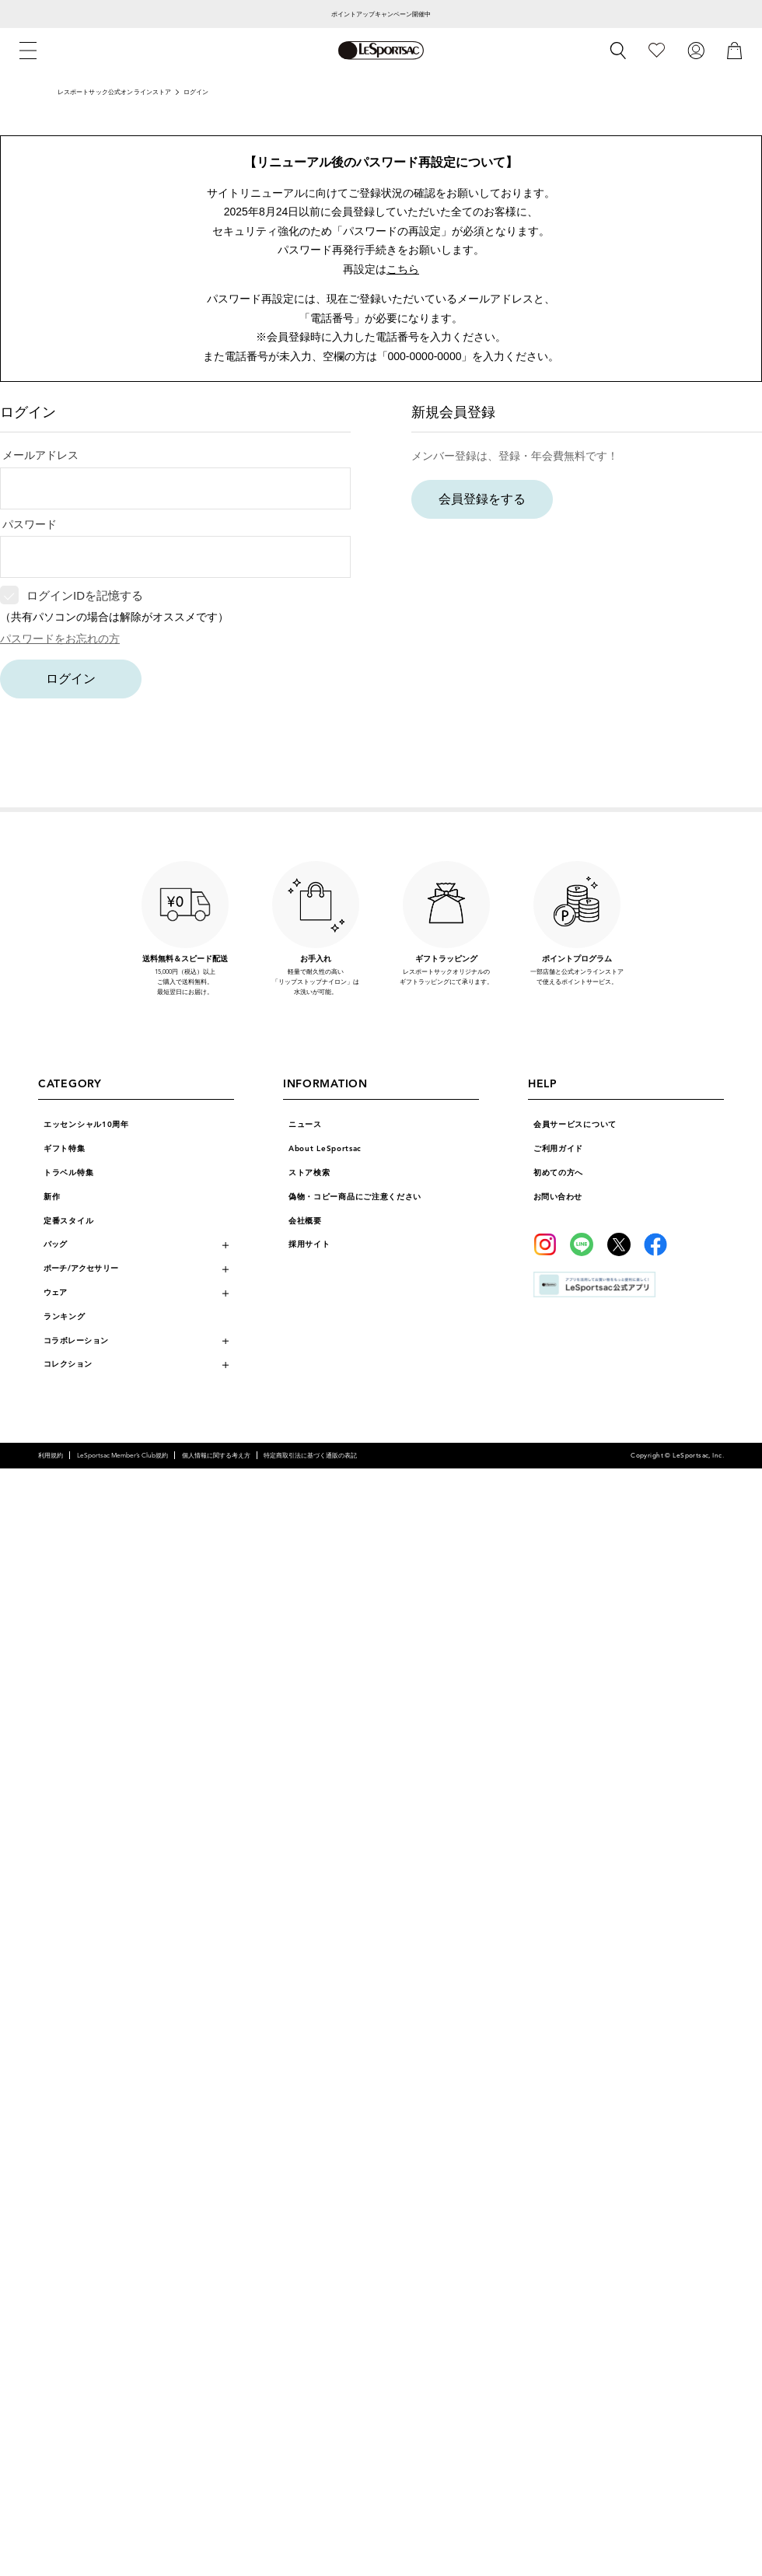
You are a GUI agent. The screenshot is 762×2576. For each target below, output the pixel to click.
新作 (52, 1197)
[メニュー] (28, 50)
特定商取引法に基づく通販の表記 (310, 1455)
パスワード (29, 524)
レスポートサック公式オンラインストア (115, 92)
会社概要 (305, 1221)
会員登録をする (482, 499)
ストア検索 (309, 1173)
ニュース (305, 1124)
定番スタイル (68, 1221)
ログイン (71, 678)
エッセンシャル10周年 (86, 1124)
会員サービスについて (575, 1124)
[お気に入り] (656, 50)
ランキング (65, 1316)
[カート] (734, 50)
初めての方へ (558, 1173)
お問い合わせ (557, 1197)
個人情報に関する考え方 (216, 1455)
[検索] (618, 50)
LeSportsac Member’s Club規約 (122, 1455)
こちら (402, 269)
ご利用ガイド (558, 1148)
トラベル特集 (68, 1173)
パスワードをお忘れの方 (60, 638)
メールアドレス (40, 455)
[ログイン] (695, 50)
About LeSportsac (325, 1148)
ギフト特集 (65, 1148)
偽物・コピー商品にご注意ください (354, 1197)
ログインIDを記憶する (84, 595)
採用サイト (309, 1244)
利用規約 (50, 1455)
